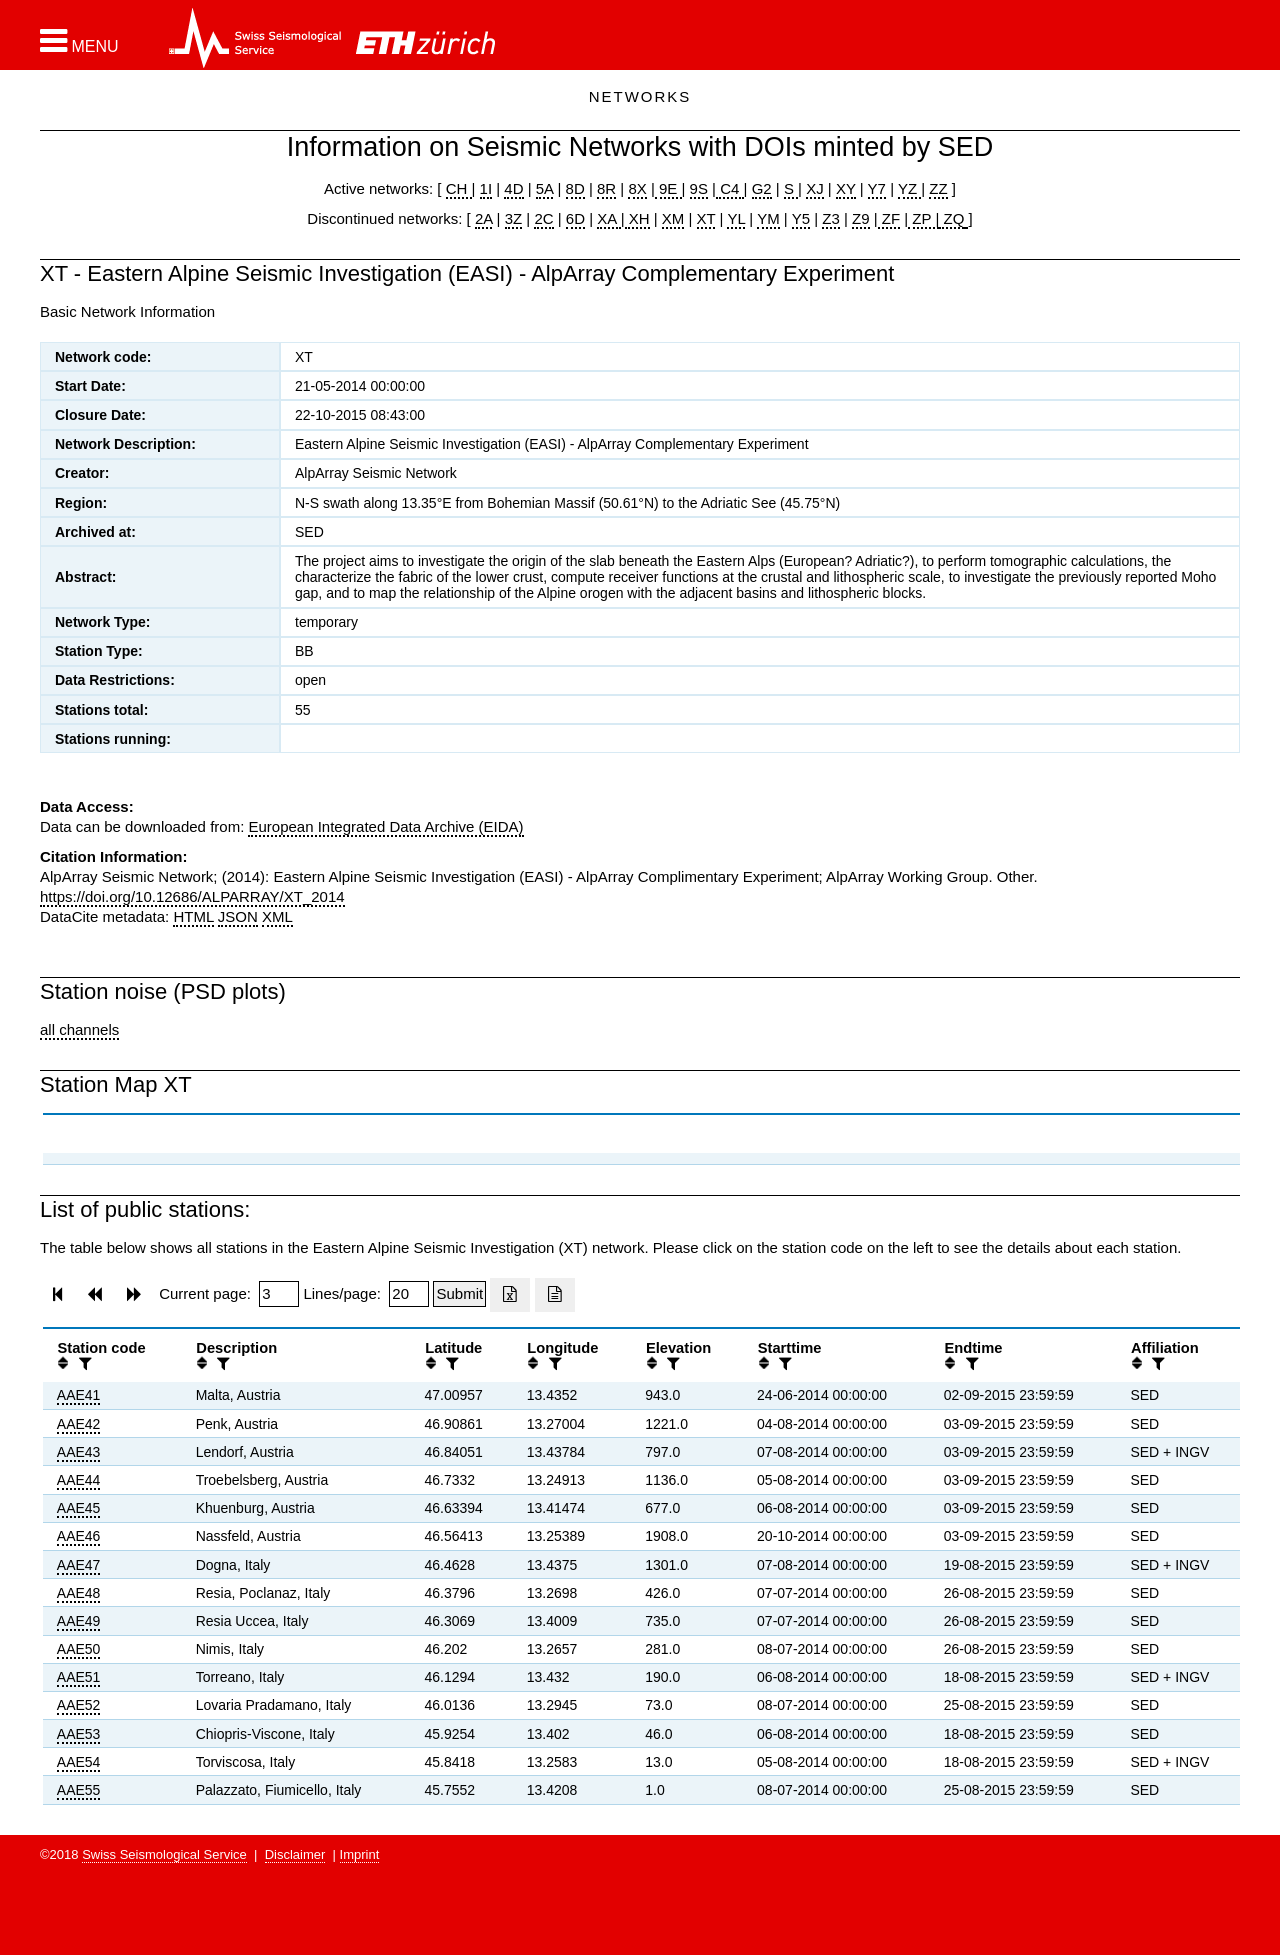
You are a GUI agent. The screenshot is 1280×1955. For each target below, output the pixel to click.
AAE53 (79, 1734)
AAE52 (79, 1705)
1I (486, 188)
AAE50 (79, 1649)
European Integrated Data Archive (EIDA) (385, 826)
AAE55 (79, 1790)
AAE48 (79, 1593)
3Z (514, 218)
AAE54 (79, 1762)
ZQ (951, 218)
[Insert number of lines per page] (409, 1294)
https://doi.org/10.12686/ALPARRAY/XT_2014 (192, 896)
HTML (193, 916)
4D (513, 188)
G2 (762, 188)
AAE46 (79, 1536)
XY (846, 188)
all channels (79, 1029)
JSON (238, 916)
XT (706, 218)
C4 (730, 188)
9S (699, 188)
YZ (909, 188)
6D (575, 218)
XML (277, 916)
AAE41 (79, 1395)
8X (637, 188)
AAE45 (79, 1508)
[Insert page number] (279, 1294)
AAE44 (79, 1480)
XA (608, 218)
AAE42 (79, 1424)
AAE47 (79, 1565)
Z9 (861, 218)
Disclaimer (295, 1854)
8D (575, 188)
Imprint (360, 1854)
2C (543, 218)
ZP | (923, 218)
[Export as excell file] (510, 1295)
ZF (889, 218)
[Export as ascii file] (555, 1295)
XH (637, 218)
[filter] (83, 1363)
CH (459, 188)
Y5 (801, 218)
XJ (815, 188)
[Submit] (459, 1294)
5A (545, 188)
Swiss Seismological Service (164, 1854)
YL (736, 218)
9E (668, 188)
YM (768, 218)
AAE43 (79, 1452)
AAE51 (79, 1677)
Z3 (831, 218)
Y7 (877, 188)
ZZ (938, 188)
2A (484, 218)
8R (606, 188)
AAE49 (79, 1621)
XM (673, 218)
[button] (79, 41)
